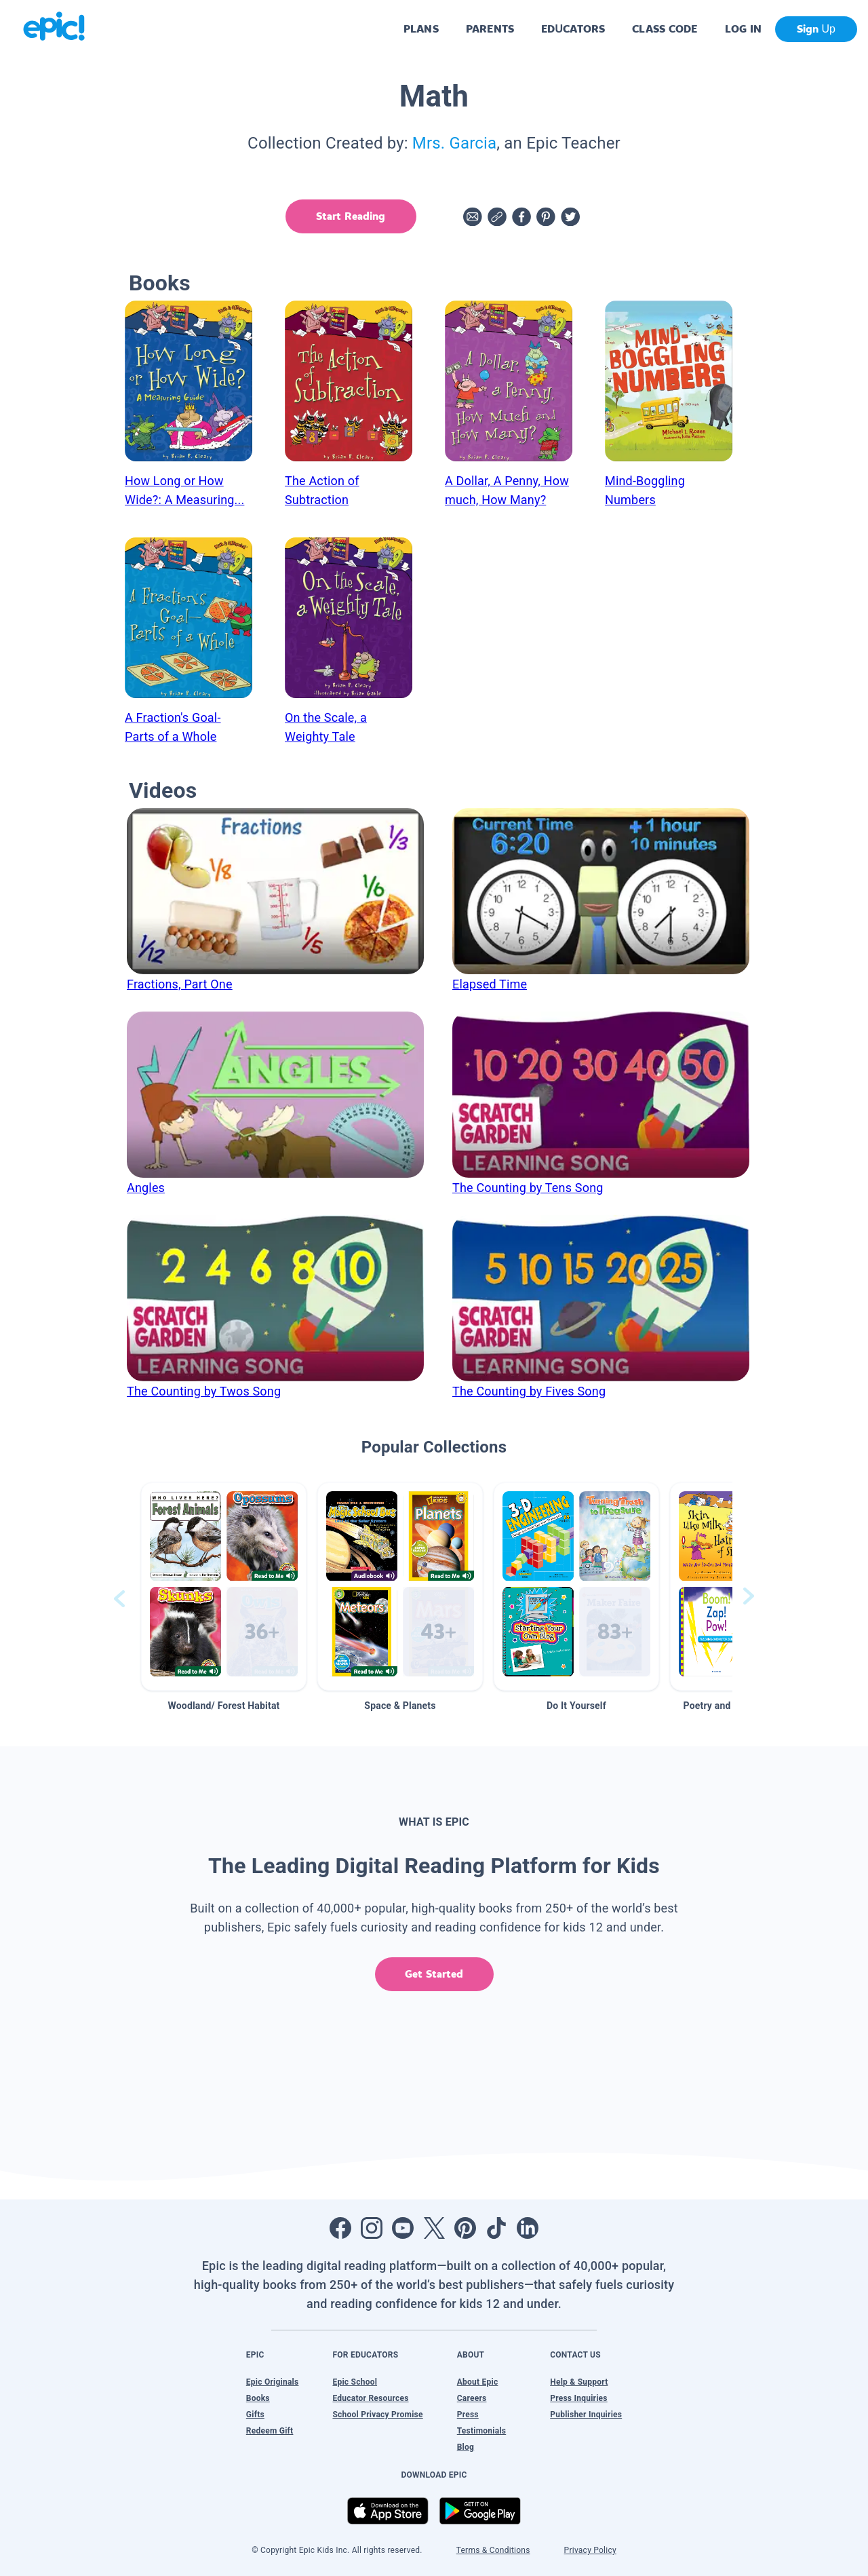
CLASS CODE (664, 29)
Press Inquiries (579, 2398)
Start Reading (350, 216)
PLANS (421, 29)
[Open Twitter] (434, 2228)
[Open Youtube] (403, 2228)
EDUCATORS (573, 29)
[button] (224, 1586)
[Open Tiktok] (496, 2228)
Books (258, 2398)
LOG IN (743, 29)
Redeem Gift (270, 2431)
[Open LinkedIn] (527, 2228)
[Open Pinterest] (465, 2228)
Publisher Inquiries (586, 2414)
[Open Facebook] (340, 2228)
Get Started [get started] (433, 1974)
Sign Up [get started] (816, 29)
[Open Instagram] (371, 2228)
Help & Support (579, 2382)
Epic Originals (272, 2382)
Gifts (255, 2414)
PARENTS (490, 29)
